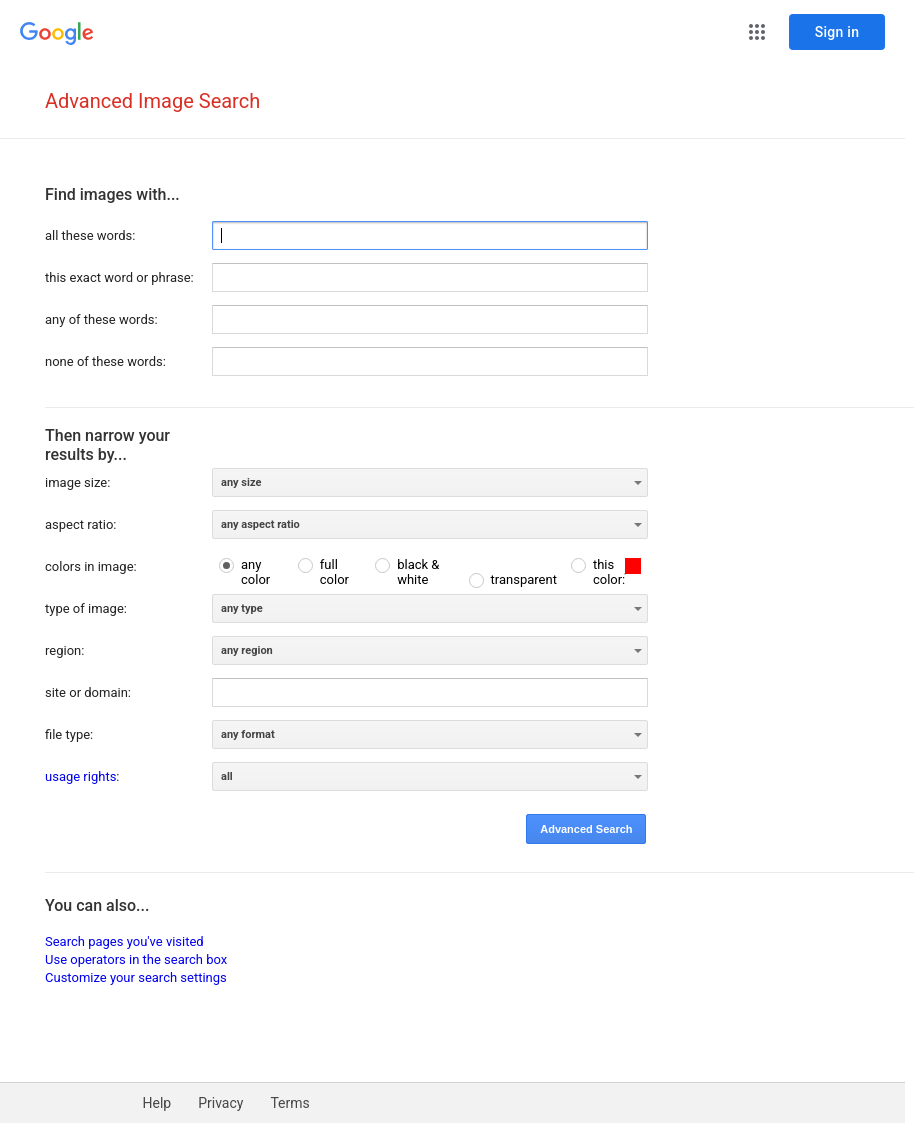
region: (64, 650)
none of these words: (105, 361)
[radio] (251, 572)
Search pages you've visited (124, 941)
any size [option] (241, 482)
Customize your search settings (136, 977)
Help (157, 1103)
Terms (289, 1103)
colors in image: (91, 566)
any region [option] (247, 650)
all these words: (90, 235)
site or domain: (88, 692)
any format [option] (248, 734)
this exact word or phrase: (119, 277)
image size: (77, 482)
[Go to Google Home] (57, 34)
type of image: (86, 608)
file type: (69, 734)
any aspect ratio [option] (260, 524)
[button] (757, 32)
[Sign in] (837, 32)
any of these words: (101, 319)
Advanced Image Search (152, 101)
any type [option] (242, 608)
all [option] (227, 776)
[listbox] (430, 482)
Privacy (220, 1103)
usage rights (80, 776)
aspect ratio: (80, 524)
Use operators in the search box (136, 959)
